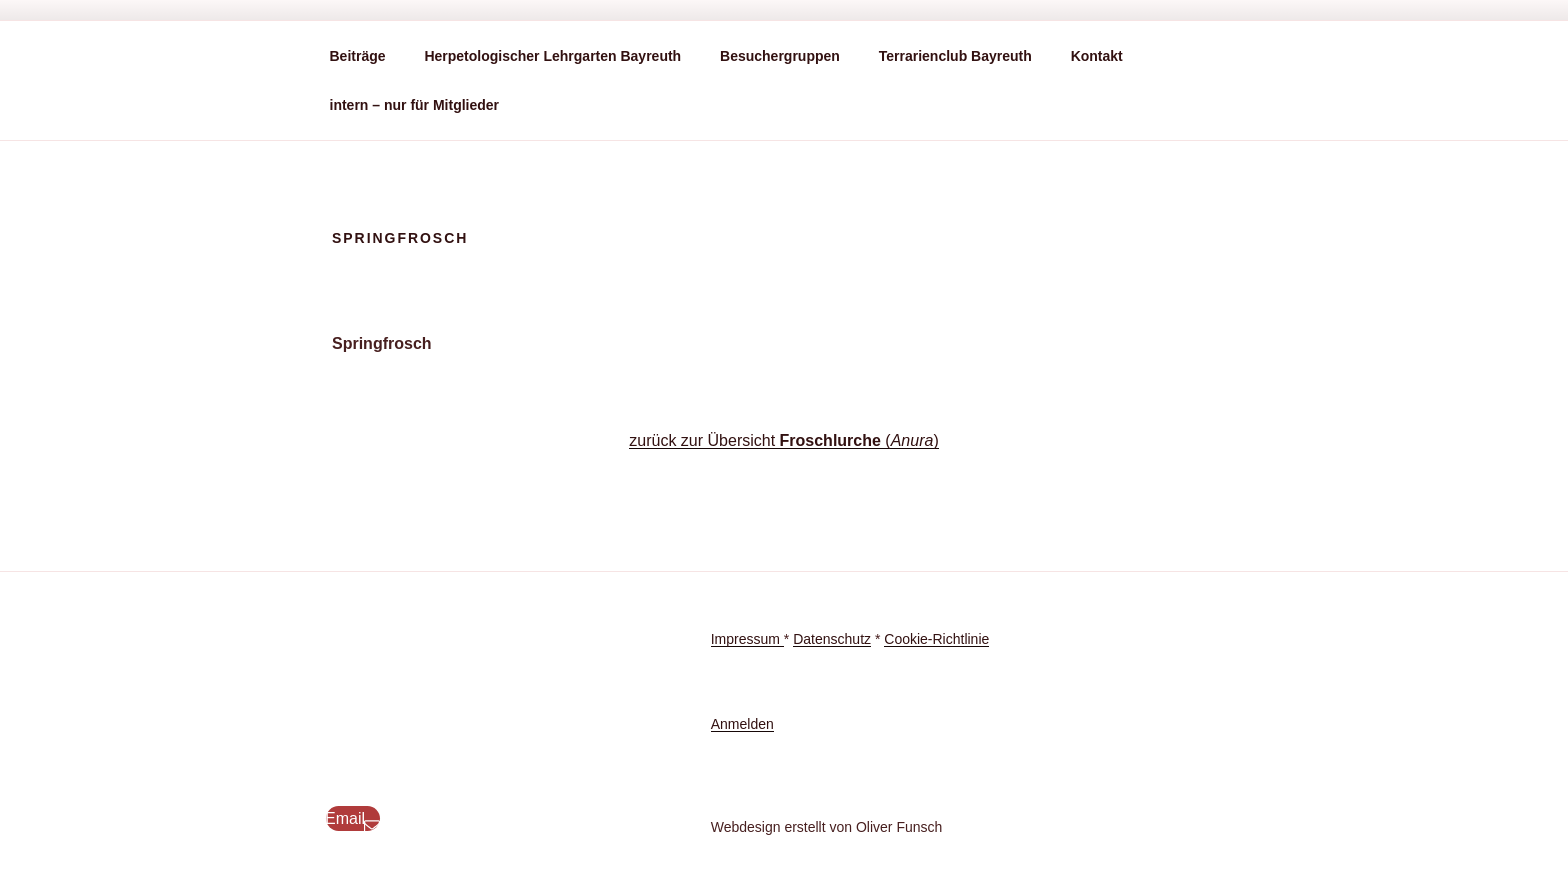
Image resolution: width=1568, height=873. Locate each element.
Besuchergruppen (780, 56)
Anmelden (742, 724)
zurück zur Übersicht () (783, 440)
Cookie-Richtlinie (936, 639)
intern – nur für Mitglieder (415, 105)
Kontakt (1097, 56)
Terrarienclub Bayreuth (955, 56)
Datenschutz (832, 639)
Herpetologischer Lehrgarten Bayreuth (552, 56)
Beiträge (358, 56)
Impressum (747, 639)
